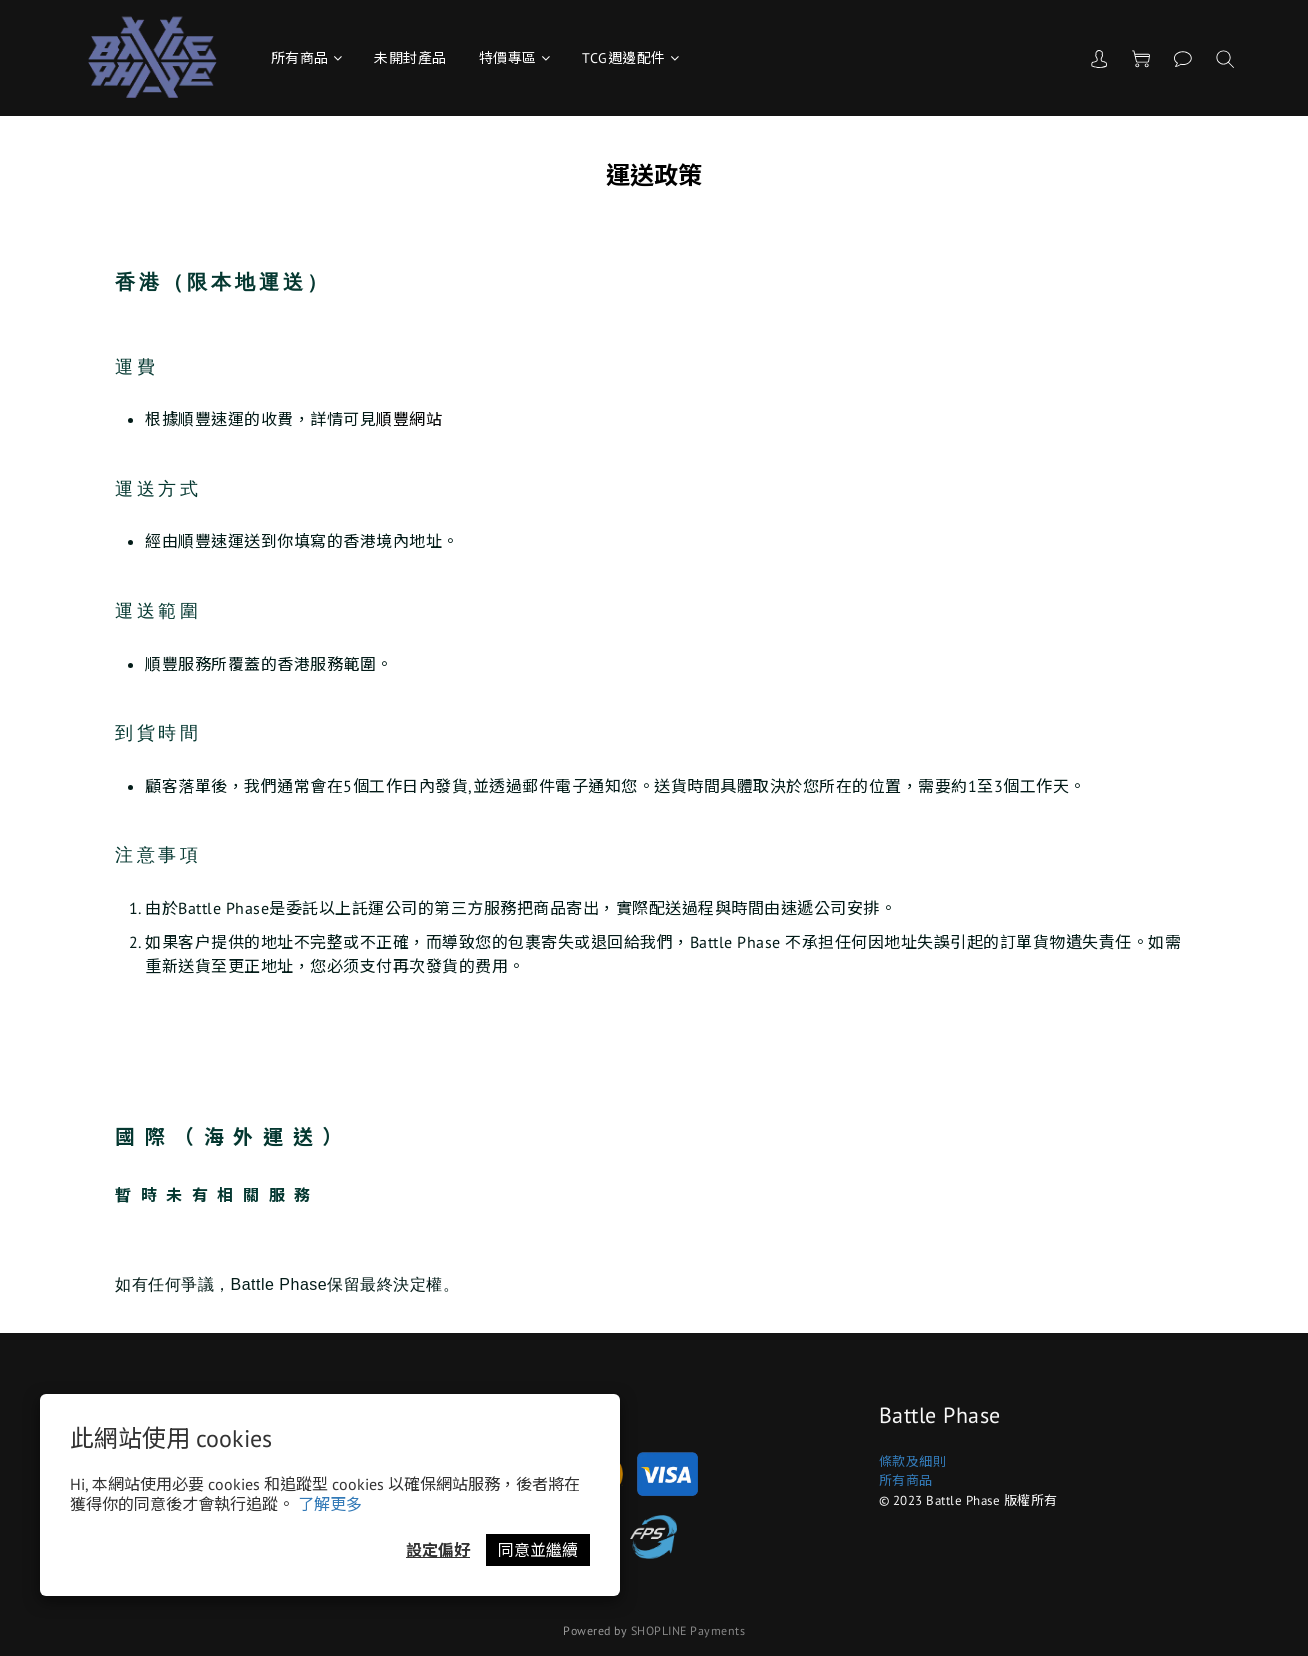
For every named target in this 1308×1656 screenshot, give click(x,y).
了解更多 (330, 1504)
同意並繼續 (538, 1550)
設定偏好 (438, 1550)
